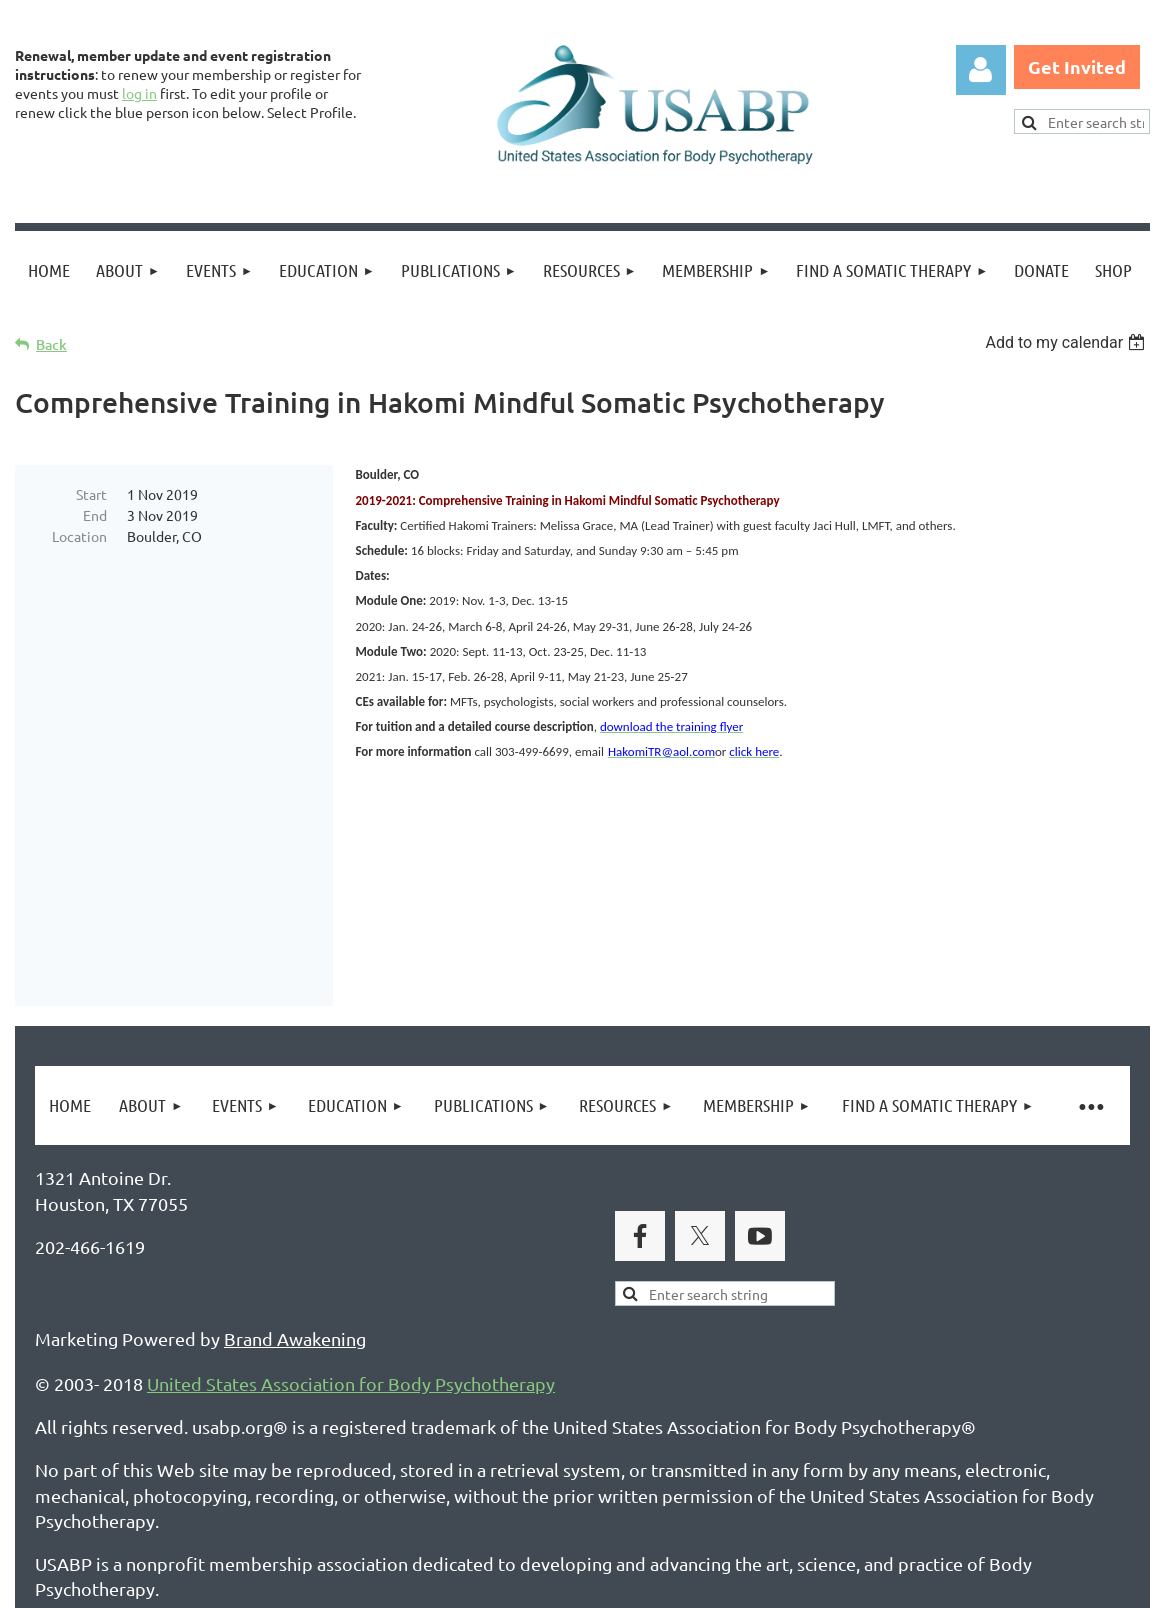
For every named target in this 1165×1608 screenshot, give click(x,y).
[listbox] (1067, 342)
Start (91, 494)
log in (139, 93)
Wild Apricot (911, 1583)
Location (79, 536)
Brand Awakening (295, 1200)
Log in (981, 70)
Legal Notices (220, 1495)
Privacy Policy (90, 1495)
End (95, 515)
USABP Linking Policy (648, 1495)
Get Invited (1077, 66)
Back (51, 344)
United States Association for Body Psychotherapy (351, 1245)
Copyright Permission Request (418, 1495)
